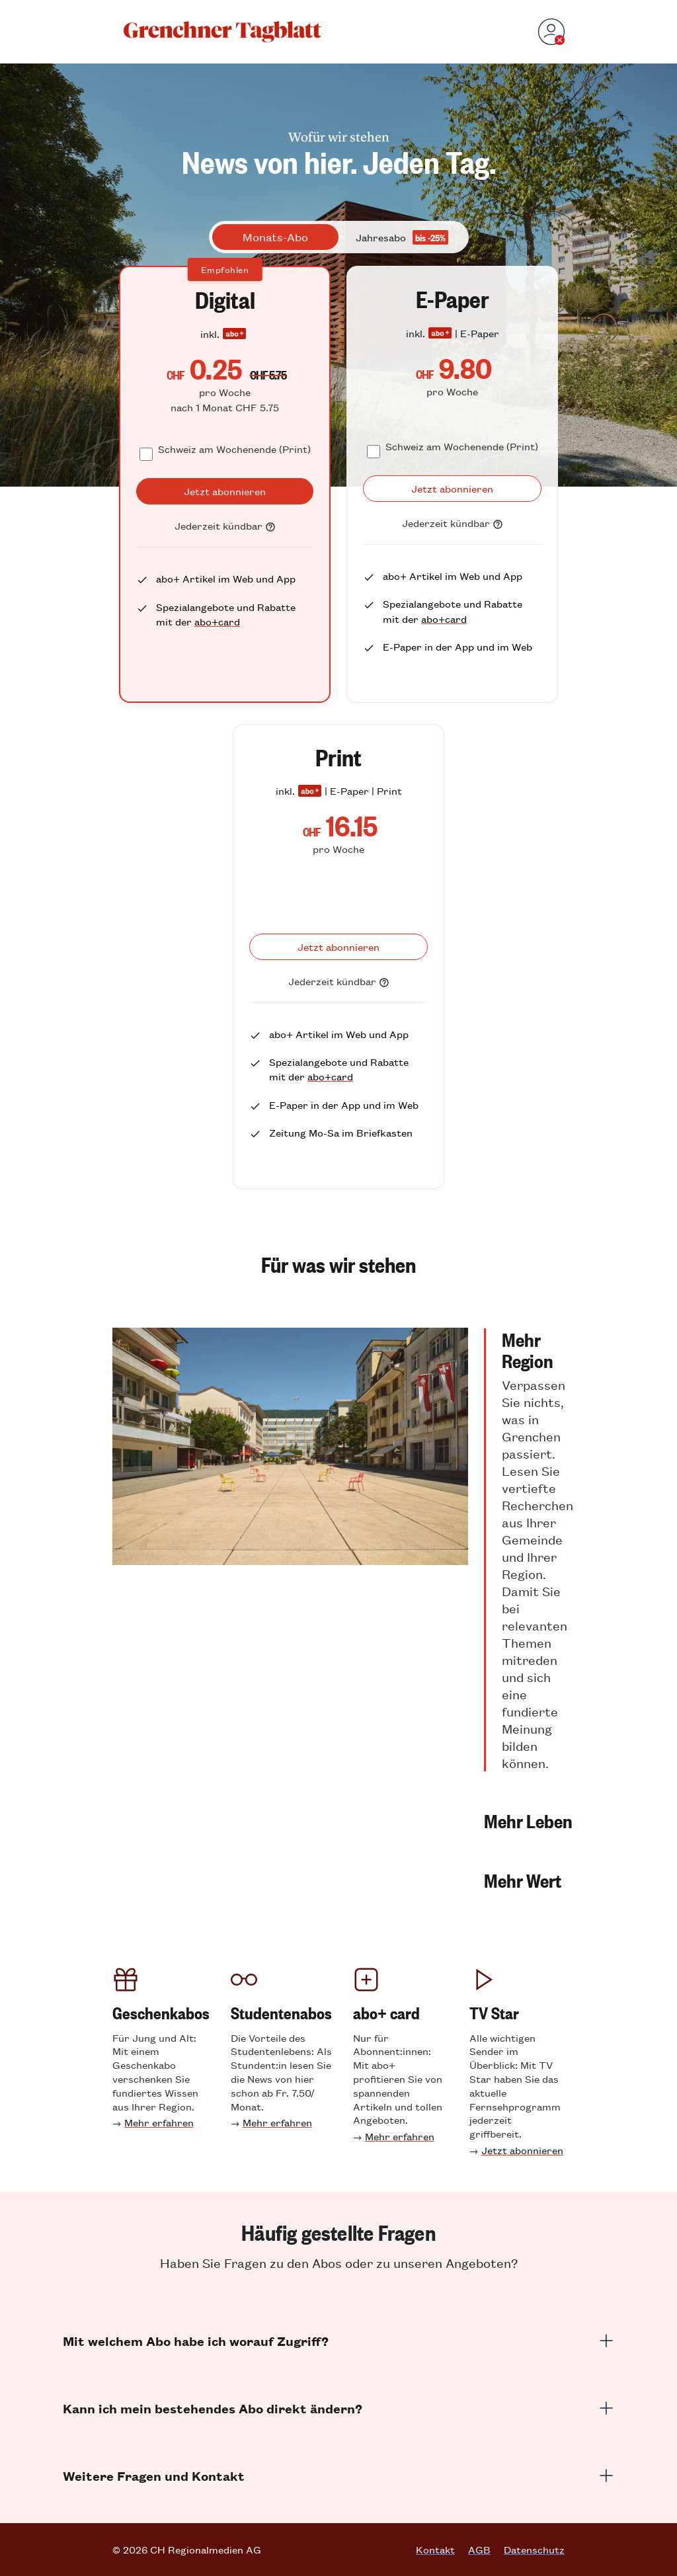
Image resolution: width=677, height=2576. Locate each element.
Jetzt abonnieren (522, 2150)
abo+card (217, 621)
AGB (479, 2550)
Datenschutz (534, 2550)
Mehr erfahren (159, 2122)
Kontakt (435, 2550)
